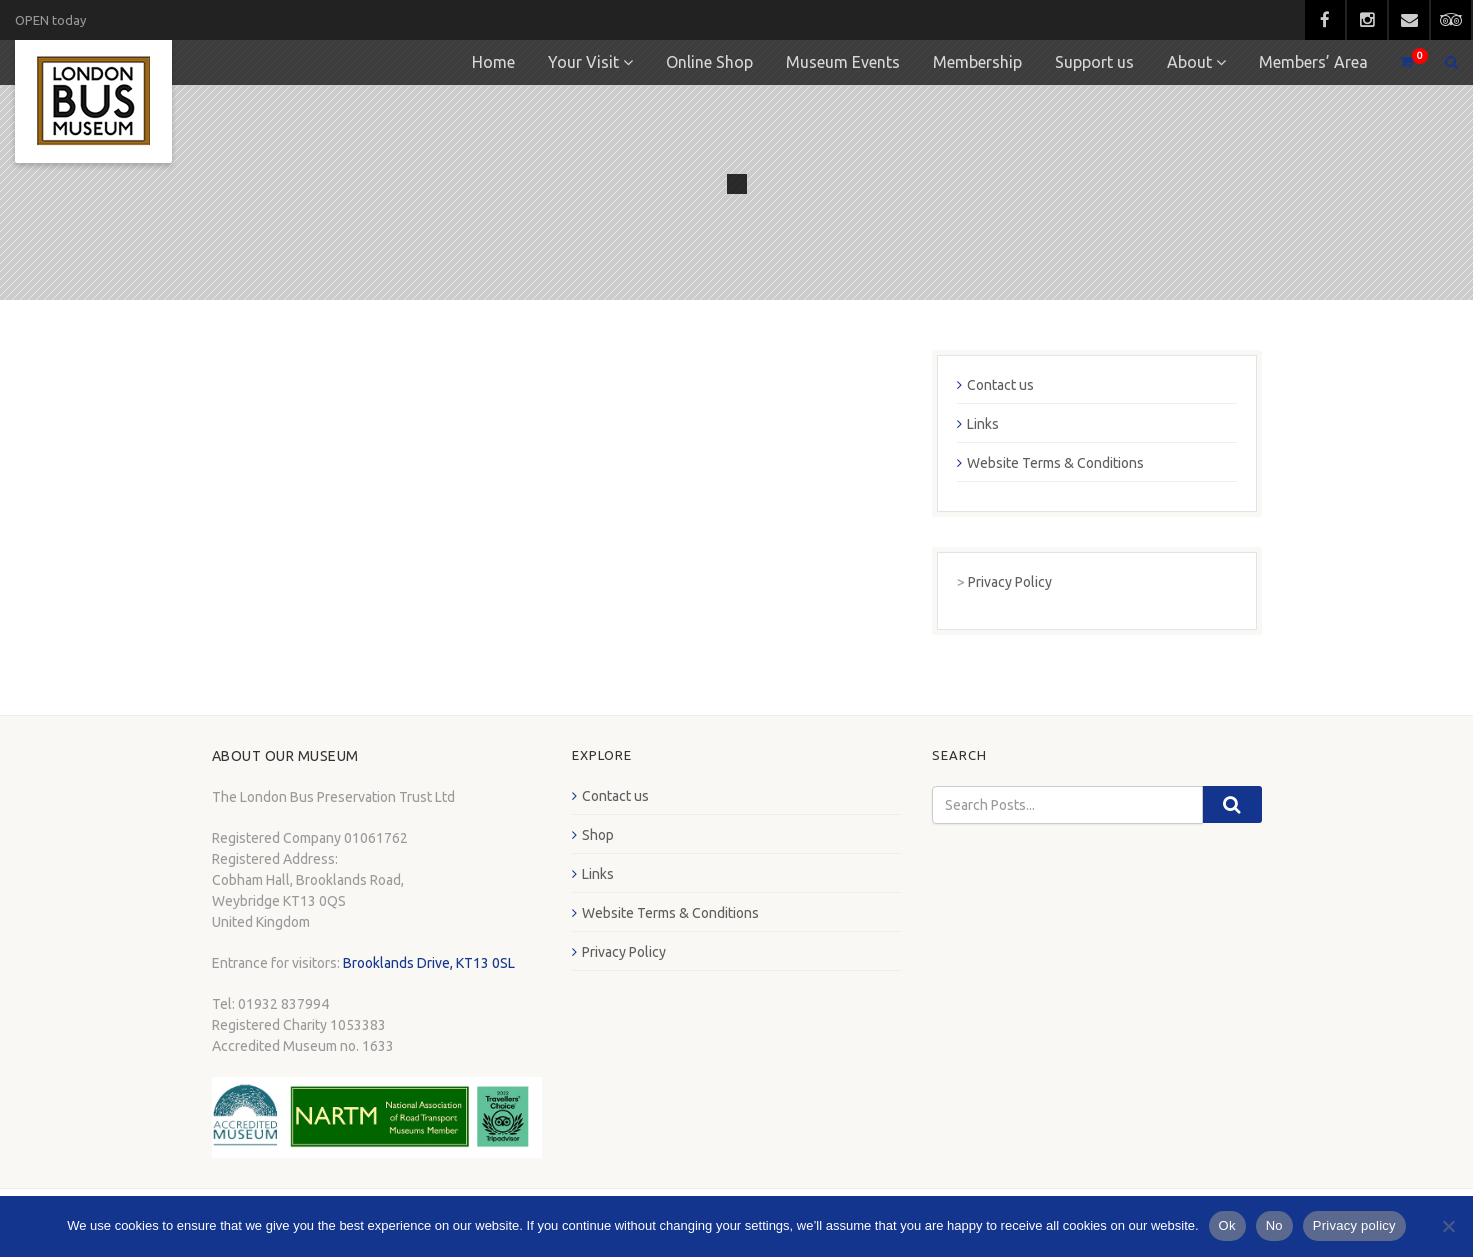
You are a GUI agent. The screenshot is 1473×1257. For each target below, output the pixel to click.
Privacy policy (1354, 1225)
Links (983, 424)
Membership (977, 62)
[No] (1448, 1226)
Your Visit (583, 62)
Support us (1094, 62)
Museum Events (843, 62)
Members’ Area (1313, 62)
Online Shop (709, 62)
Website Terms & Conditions (1055, 463)
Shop (598, 835)
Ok (1227, 1225)
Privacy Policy (1010, 582)
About (1189, 62)
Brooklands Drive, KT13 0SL (429, 963)
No (1274, 1225)
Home (493, 62)
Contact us (1000, 385)
